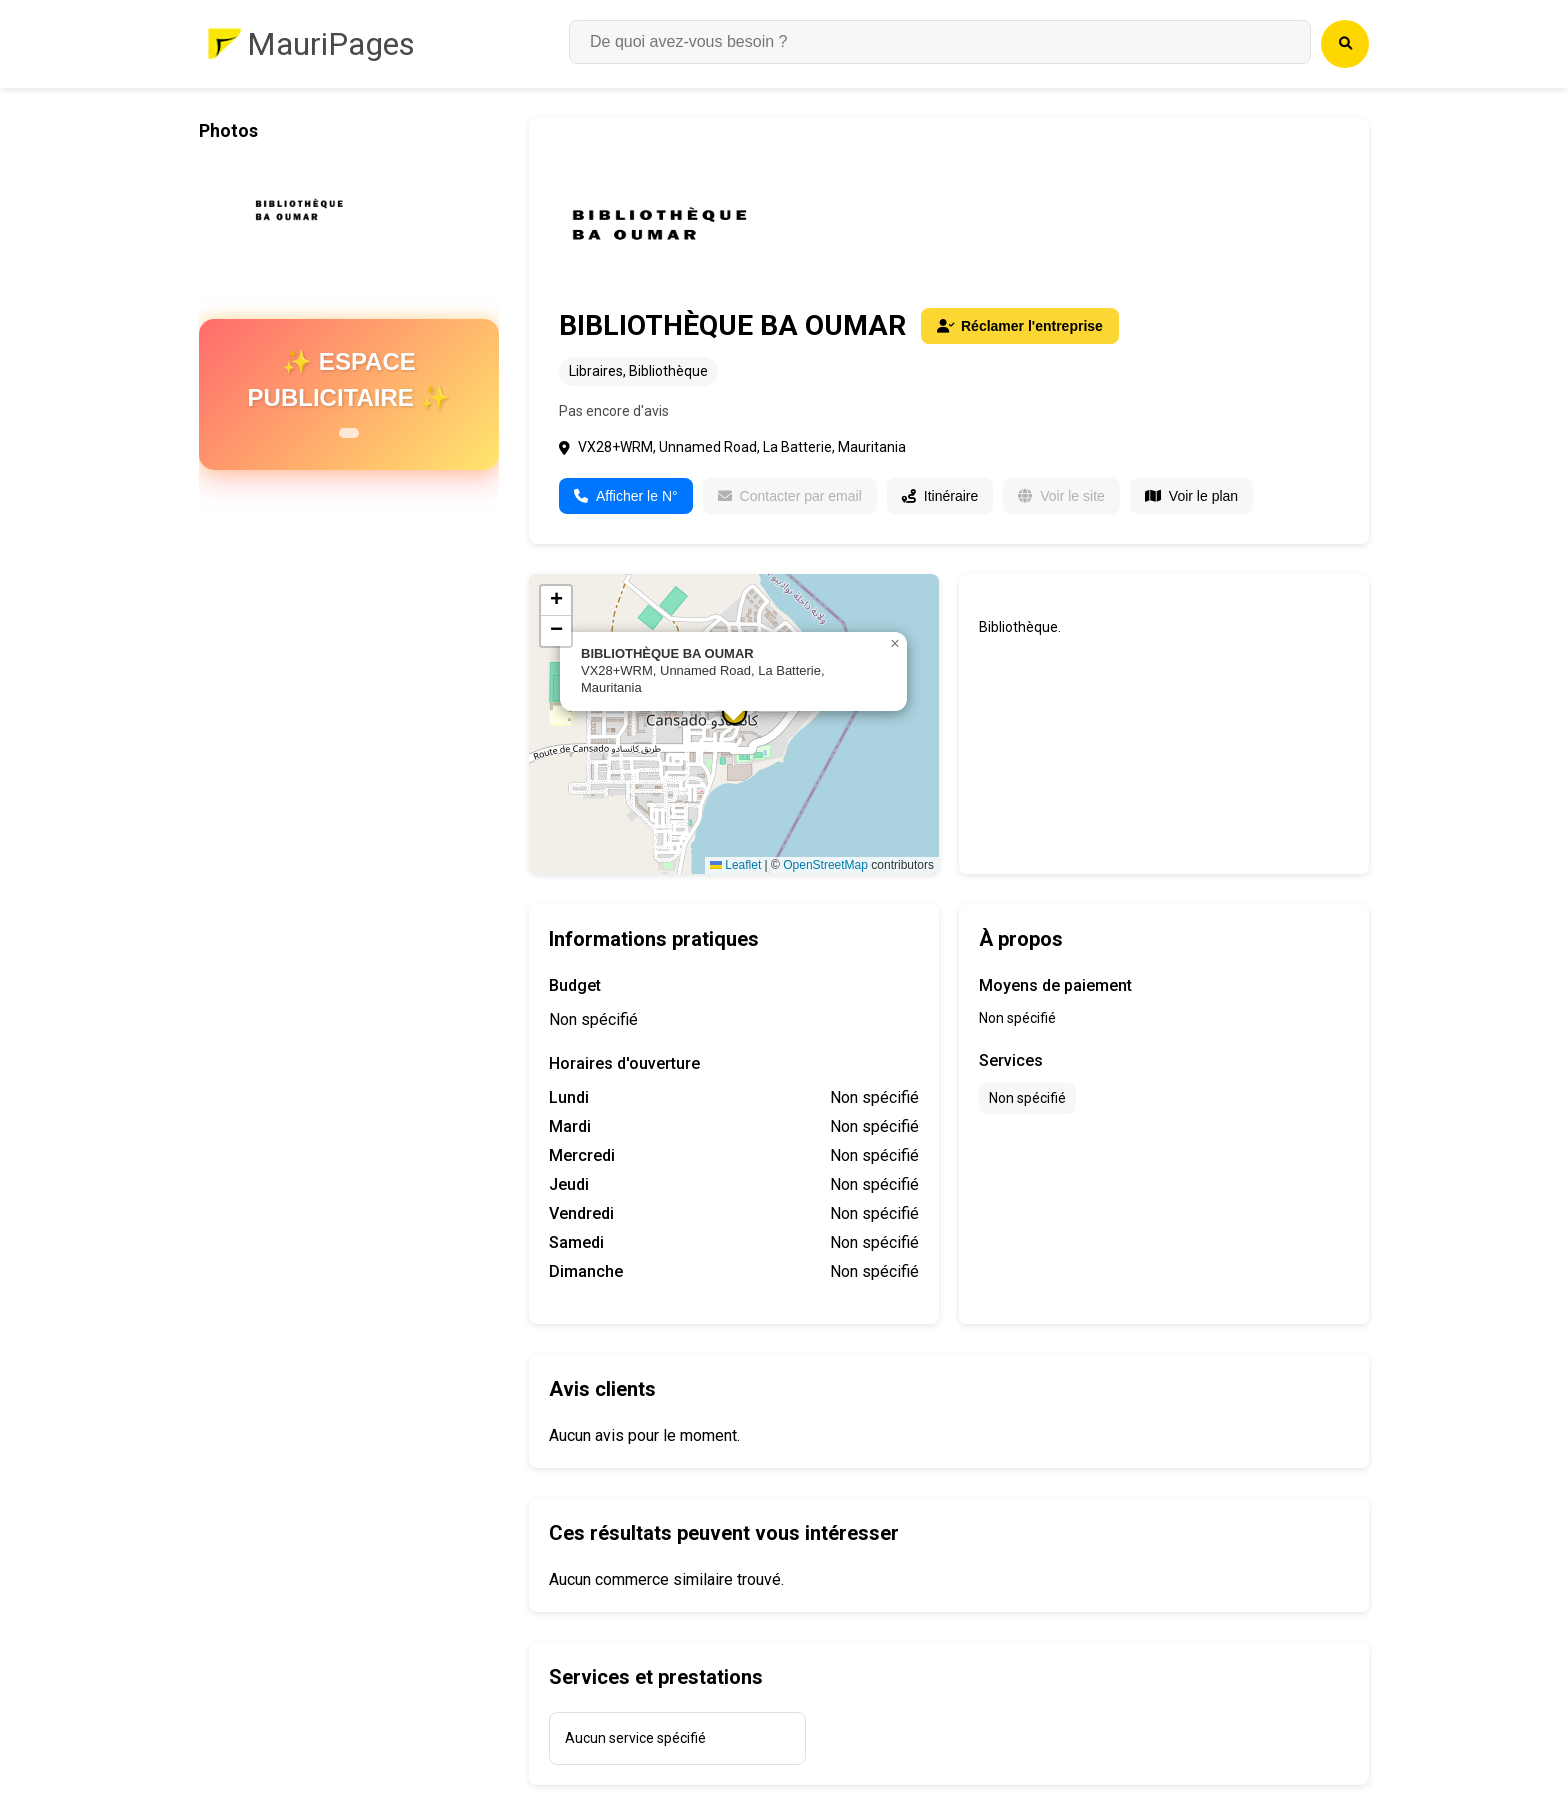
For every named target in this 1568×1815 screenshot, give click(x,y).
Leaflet (735, 865)
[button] (895, 644)
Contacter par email (790, 496)
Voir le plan (1191, 496)
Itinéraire (940, 496)
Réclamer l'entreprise (1020, 326)
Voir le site (1061, 496)
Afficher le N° (626, 496)
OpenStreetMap (825, 865)
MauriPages (331, 44)
